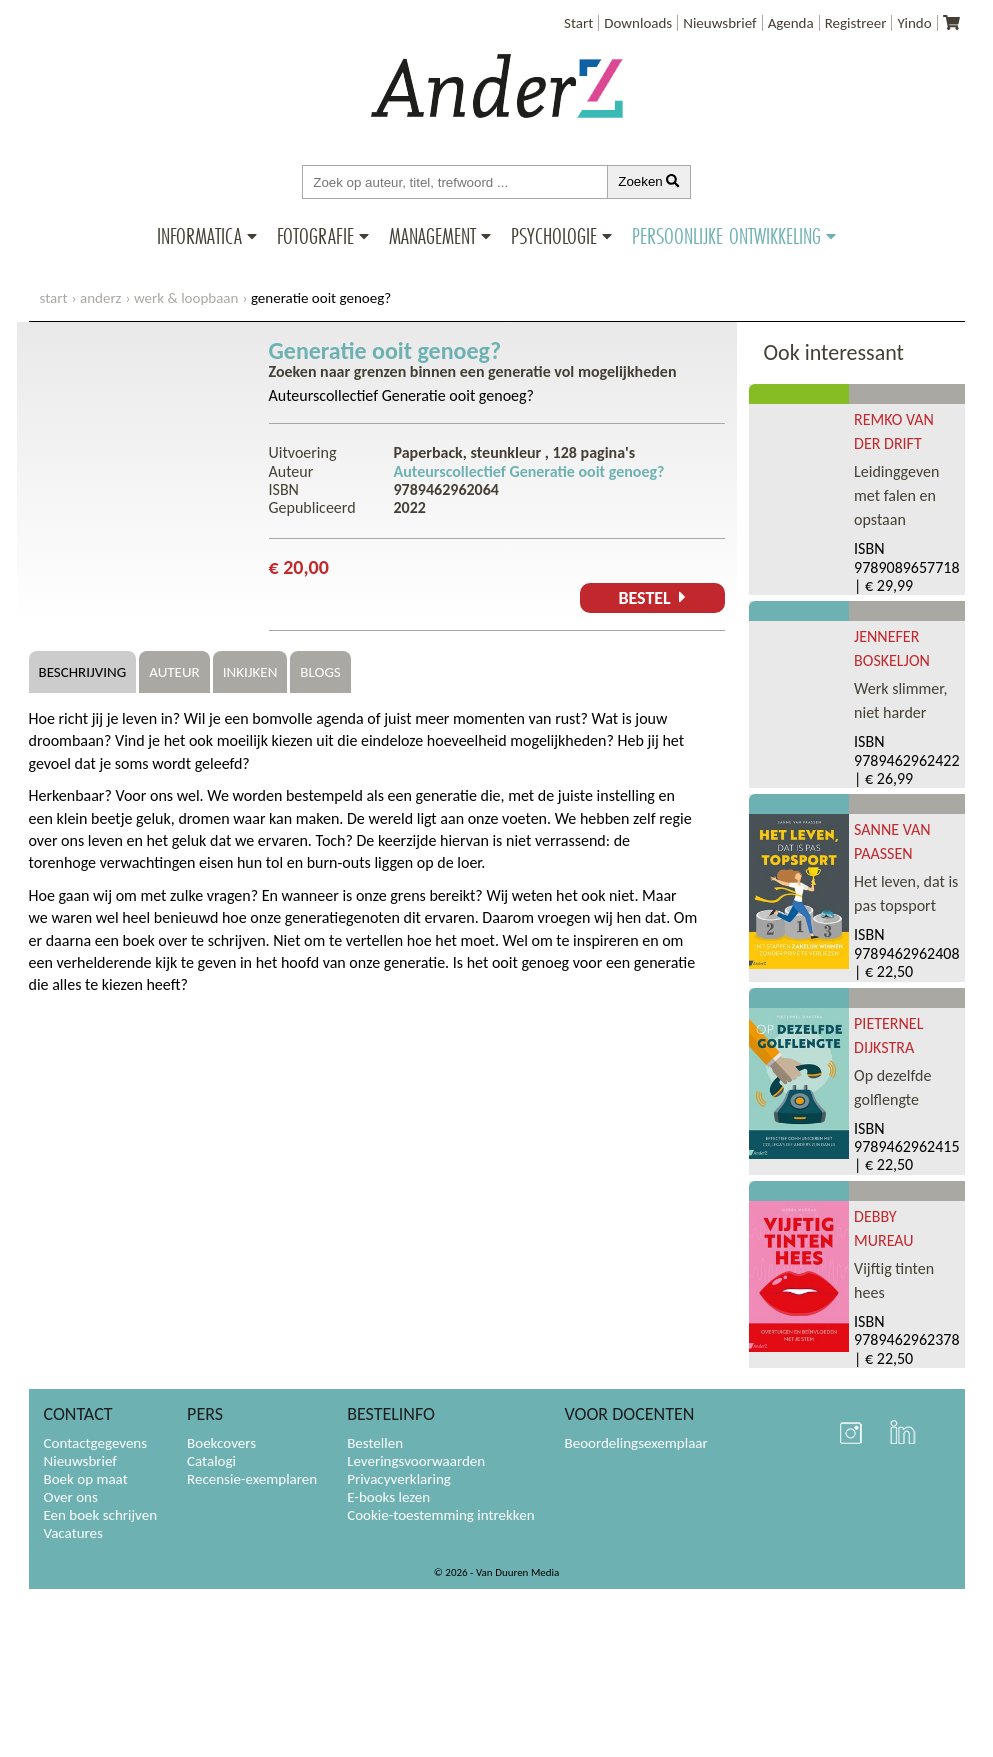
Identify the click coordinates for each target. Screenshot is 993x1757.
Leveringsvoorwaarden (416, 1461)
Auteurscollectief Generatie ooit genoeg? (401, 395)
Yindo (914, 23)
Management (432, 236)
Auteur (174, 672)
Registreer (856, 23)
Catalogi (211, 1461)
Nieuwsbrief (719, 23)
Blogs (320, 672)
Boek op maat (86, 1479)
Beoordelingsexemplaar (636, 1443)
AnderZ (101, 298)
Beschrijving (83, 672)
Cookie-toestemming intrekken (440, 1515)
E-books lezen (388, 1497)
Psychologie (554, 236)
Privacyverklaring (399, 1479)
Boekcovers (221, 1443)
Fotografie (315, 236)
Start (578, 23)
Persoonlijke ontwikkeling (726, 236)
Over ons (71, 1497)
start (54, 298)
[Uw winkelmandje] (951, 23)
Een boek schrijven (101, 1515)
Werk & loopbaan (186, 298)
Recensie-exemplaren (252, 1479)
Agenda (791, 23)
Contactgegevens (96, 1443)
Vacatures (73, 1533)
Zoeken (649, 181)
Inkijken (250, 672)
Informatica (199, 236)
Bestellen (375, 1443)
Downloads (638, 23)
